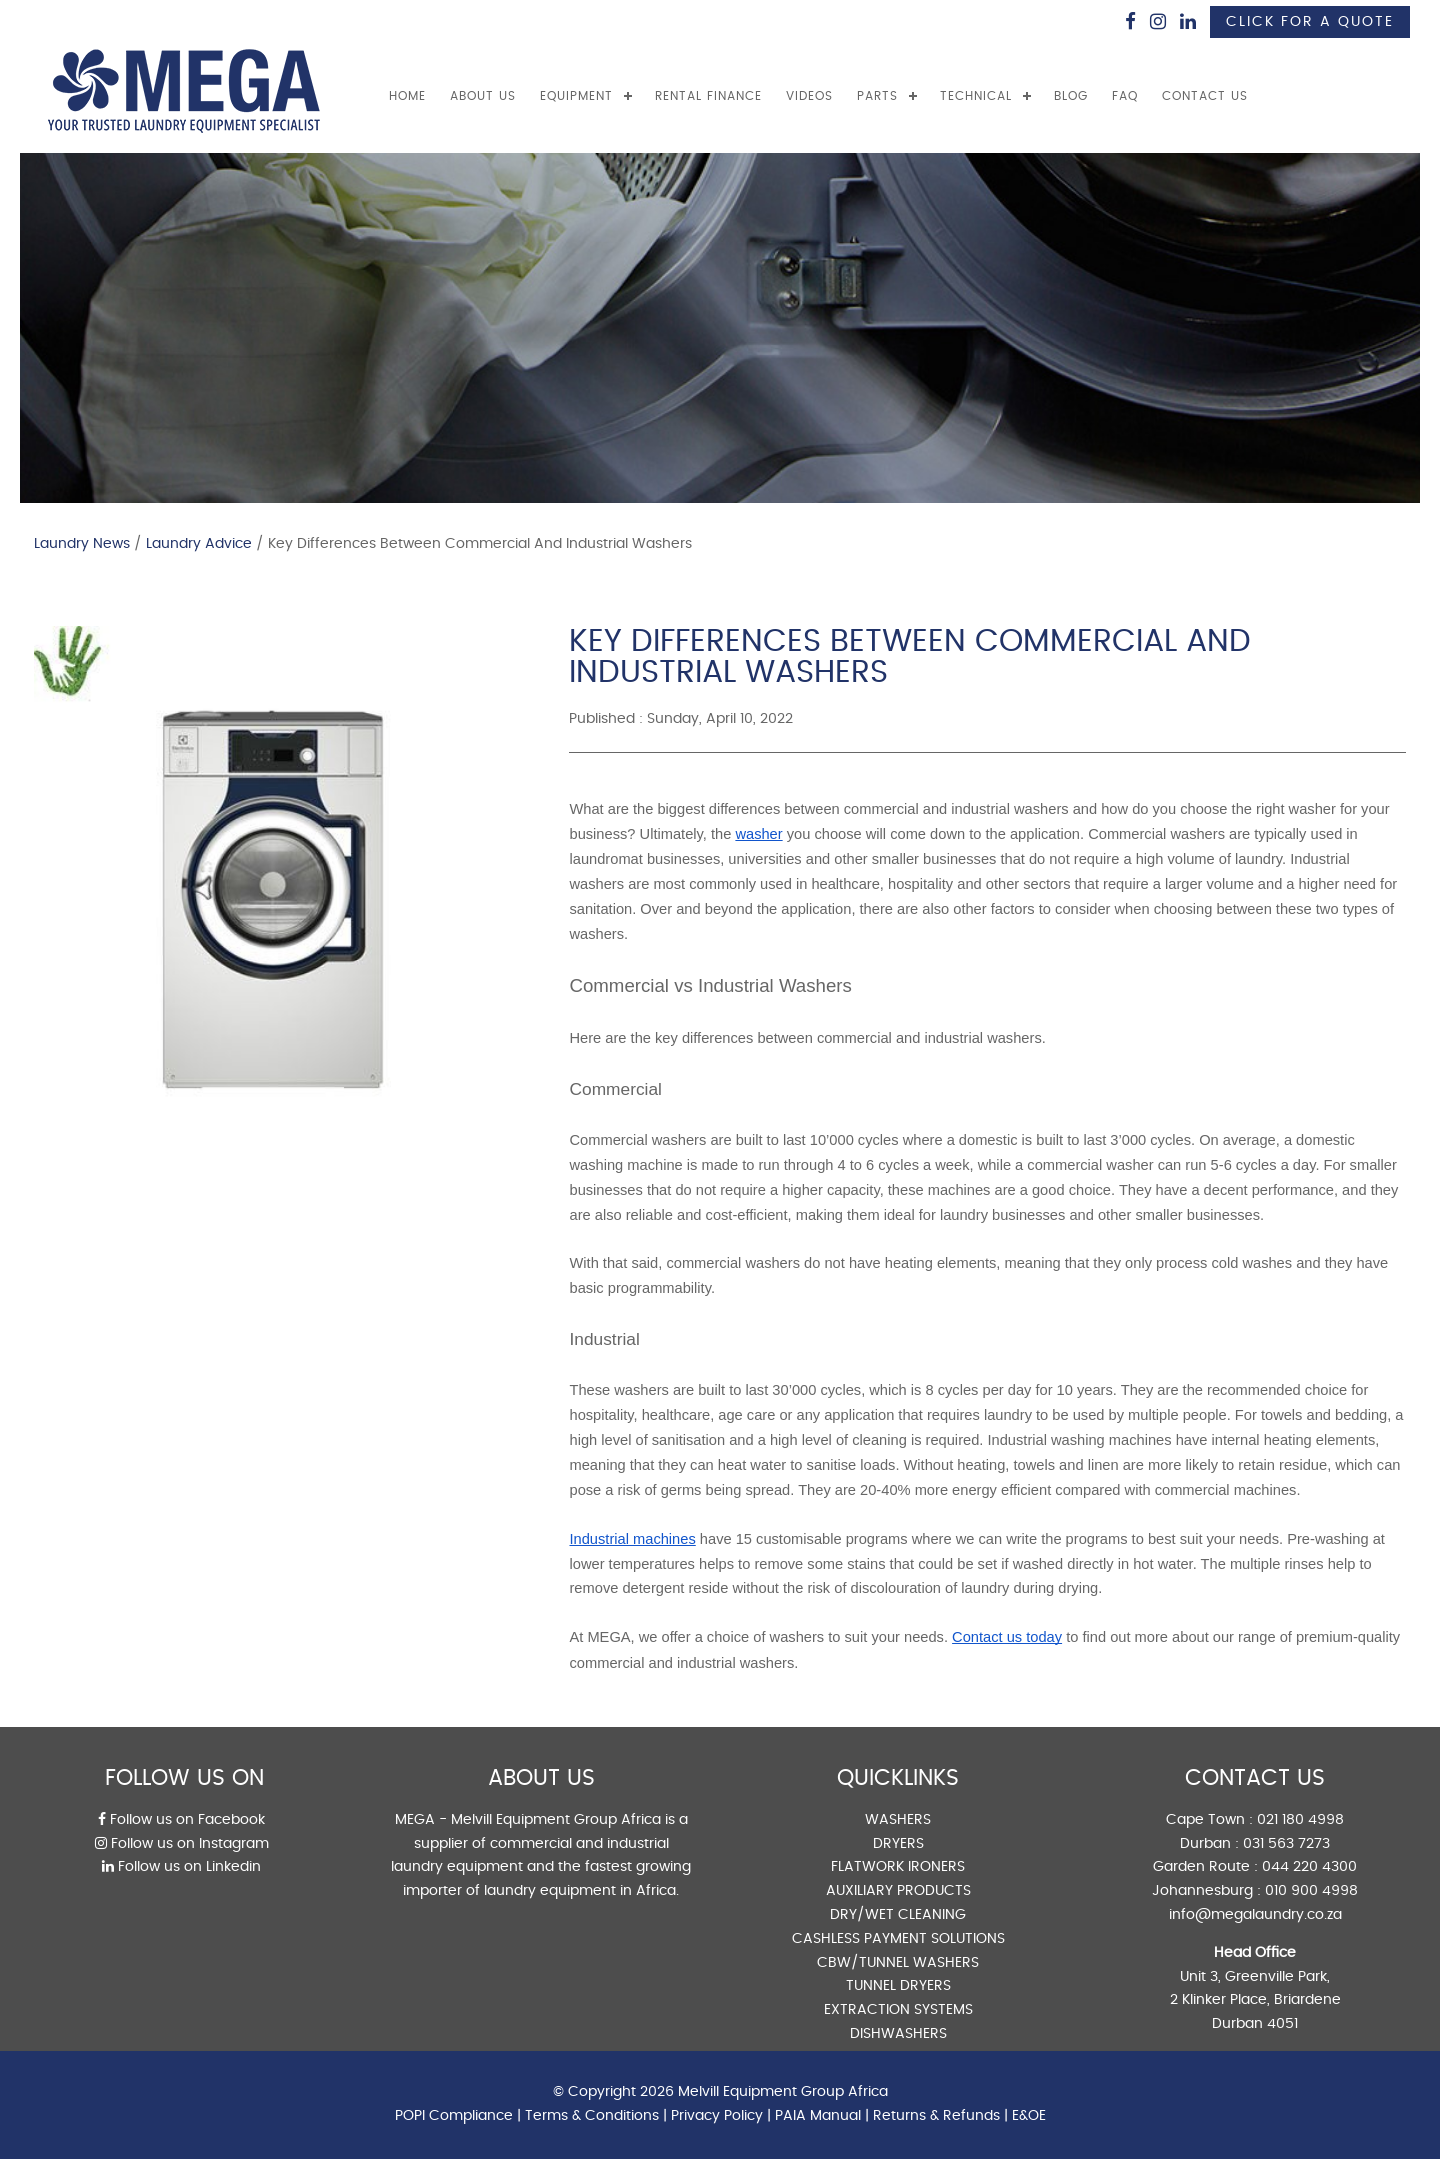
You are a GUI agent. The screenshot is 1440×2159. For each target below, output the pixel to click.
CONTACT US (1205, 96)
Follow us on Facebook (181, 1820)
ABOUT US (483, 96)
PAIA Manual (818, 2116)
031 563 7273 (1286, 1844)
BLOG (1071, 96)
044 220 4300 (1309, 1867)
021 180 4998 (1300, 1820)
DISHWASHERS (898, 2034)
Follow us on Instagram (182, 1844)
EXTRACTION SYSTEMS (898, 2010)
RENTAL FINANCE (708, 96)
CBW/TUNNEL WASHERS (898, 1963)
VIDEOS (809, 96)
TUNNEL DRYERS (898, 1986)
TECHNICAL (976, 96)
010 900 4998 (1311, 1891)
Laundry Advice (199, 544)
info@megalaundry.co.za (1255, 1915)
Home (407, 96)
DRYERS (898, 1844)
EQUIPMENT (576, 96)
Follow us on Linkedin (181, 1867)
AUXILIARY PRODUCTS (898, 1891)
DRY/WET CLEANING (898, 1915)
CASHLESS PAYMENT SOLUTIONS (898, 1939)
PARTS (877, 96)
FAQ (1125, 96)
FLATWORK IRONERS (898, 1867)
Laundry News (82, 544)
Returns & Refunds (936, 2116)
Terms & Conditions (592, 2116)
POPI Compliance (454, 2116)
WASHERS (898, 1820)
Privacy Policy (717, 2116)
